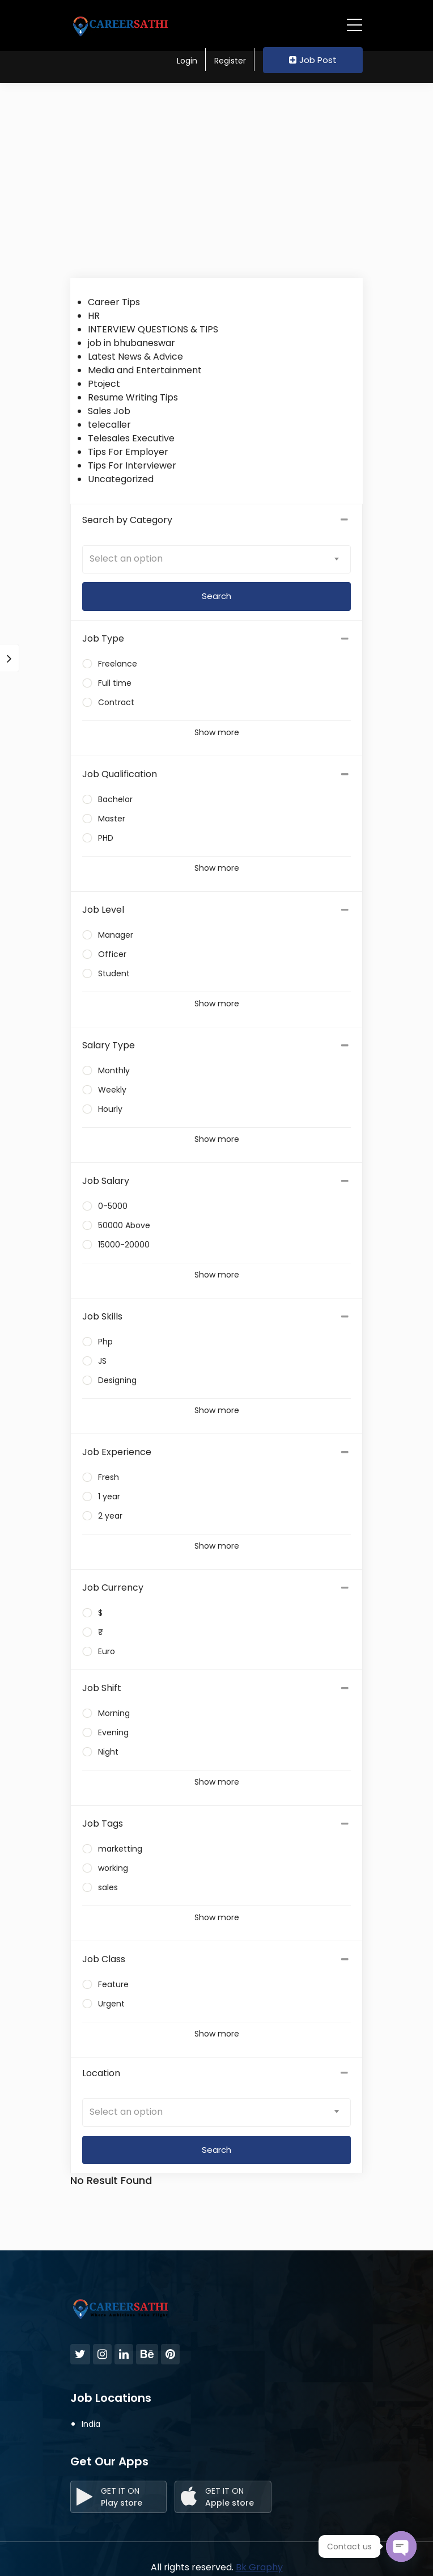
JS (102, 1361)
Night (108, 1751)
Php (105, 1341)
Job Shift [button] (101, 1687)
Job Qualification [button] (119, 774)
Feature (113, 1984)
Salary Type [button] (108, 1045)
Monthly (114, 1070)
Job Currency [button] (112, 1587)
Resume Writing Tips (133, 397)
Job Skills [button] (102, 1316)
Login (187, 60)
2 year (110, 1515)
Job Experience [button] (116, 1451)
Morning (114, 1713)
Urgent (111, 2003)
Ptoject (104, 383)
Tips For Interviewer (132, 465)
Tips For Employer (128, 451)
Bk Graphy (259, 2567)
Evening (113, 1732)
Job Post (313, 60)
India (91, 2424)
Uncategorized (121, 479)
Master (111, 818)
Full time (114, 683)
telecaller (109, 424)
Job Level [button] (103, 909)
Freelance (117, 663)
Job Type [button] (103, 638)
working (113, 1868)
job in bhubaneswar (131, 342)
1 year (109, 1496)
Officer (112, 954)
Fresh (108, 1477)
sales (108, 1887)
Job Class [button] (103, 1959)
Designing (117, 1380)
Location (216, 2073)
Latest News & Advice (135, 356)
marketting (120, 1848)
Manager (115, 935)
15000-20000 (124, 1244)
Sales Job (109, 411)
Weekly (112, 1089)
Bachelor (115, 799)
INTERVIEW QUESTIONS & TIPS (153, 329)
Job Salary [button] (105, 1180)
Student (114, 973)
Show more (216, 732)
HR (94, 315)
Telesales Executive (131, 438)
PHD (105, 838)
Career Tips (114, 302)
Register (230, 60)
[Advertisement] (216, 175)
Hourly (110, 1109)
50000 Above (124, 1225)
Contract (116, 702)
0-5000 (113, 1206)
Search (216, 2150)
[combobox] (216, 559)
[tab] (216, 639)
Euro (106, 1651)
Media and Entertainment (145, 370)
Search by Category (216, 520)
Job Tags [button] (102, 1823)
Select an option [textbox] (126, 558)
